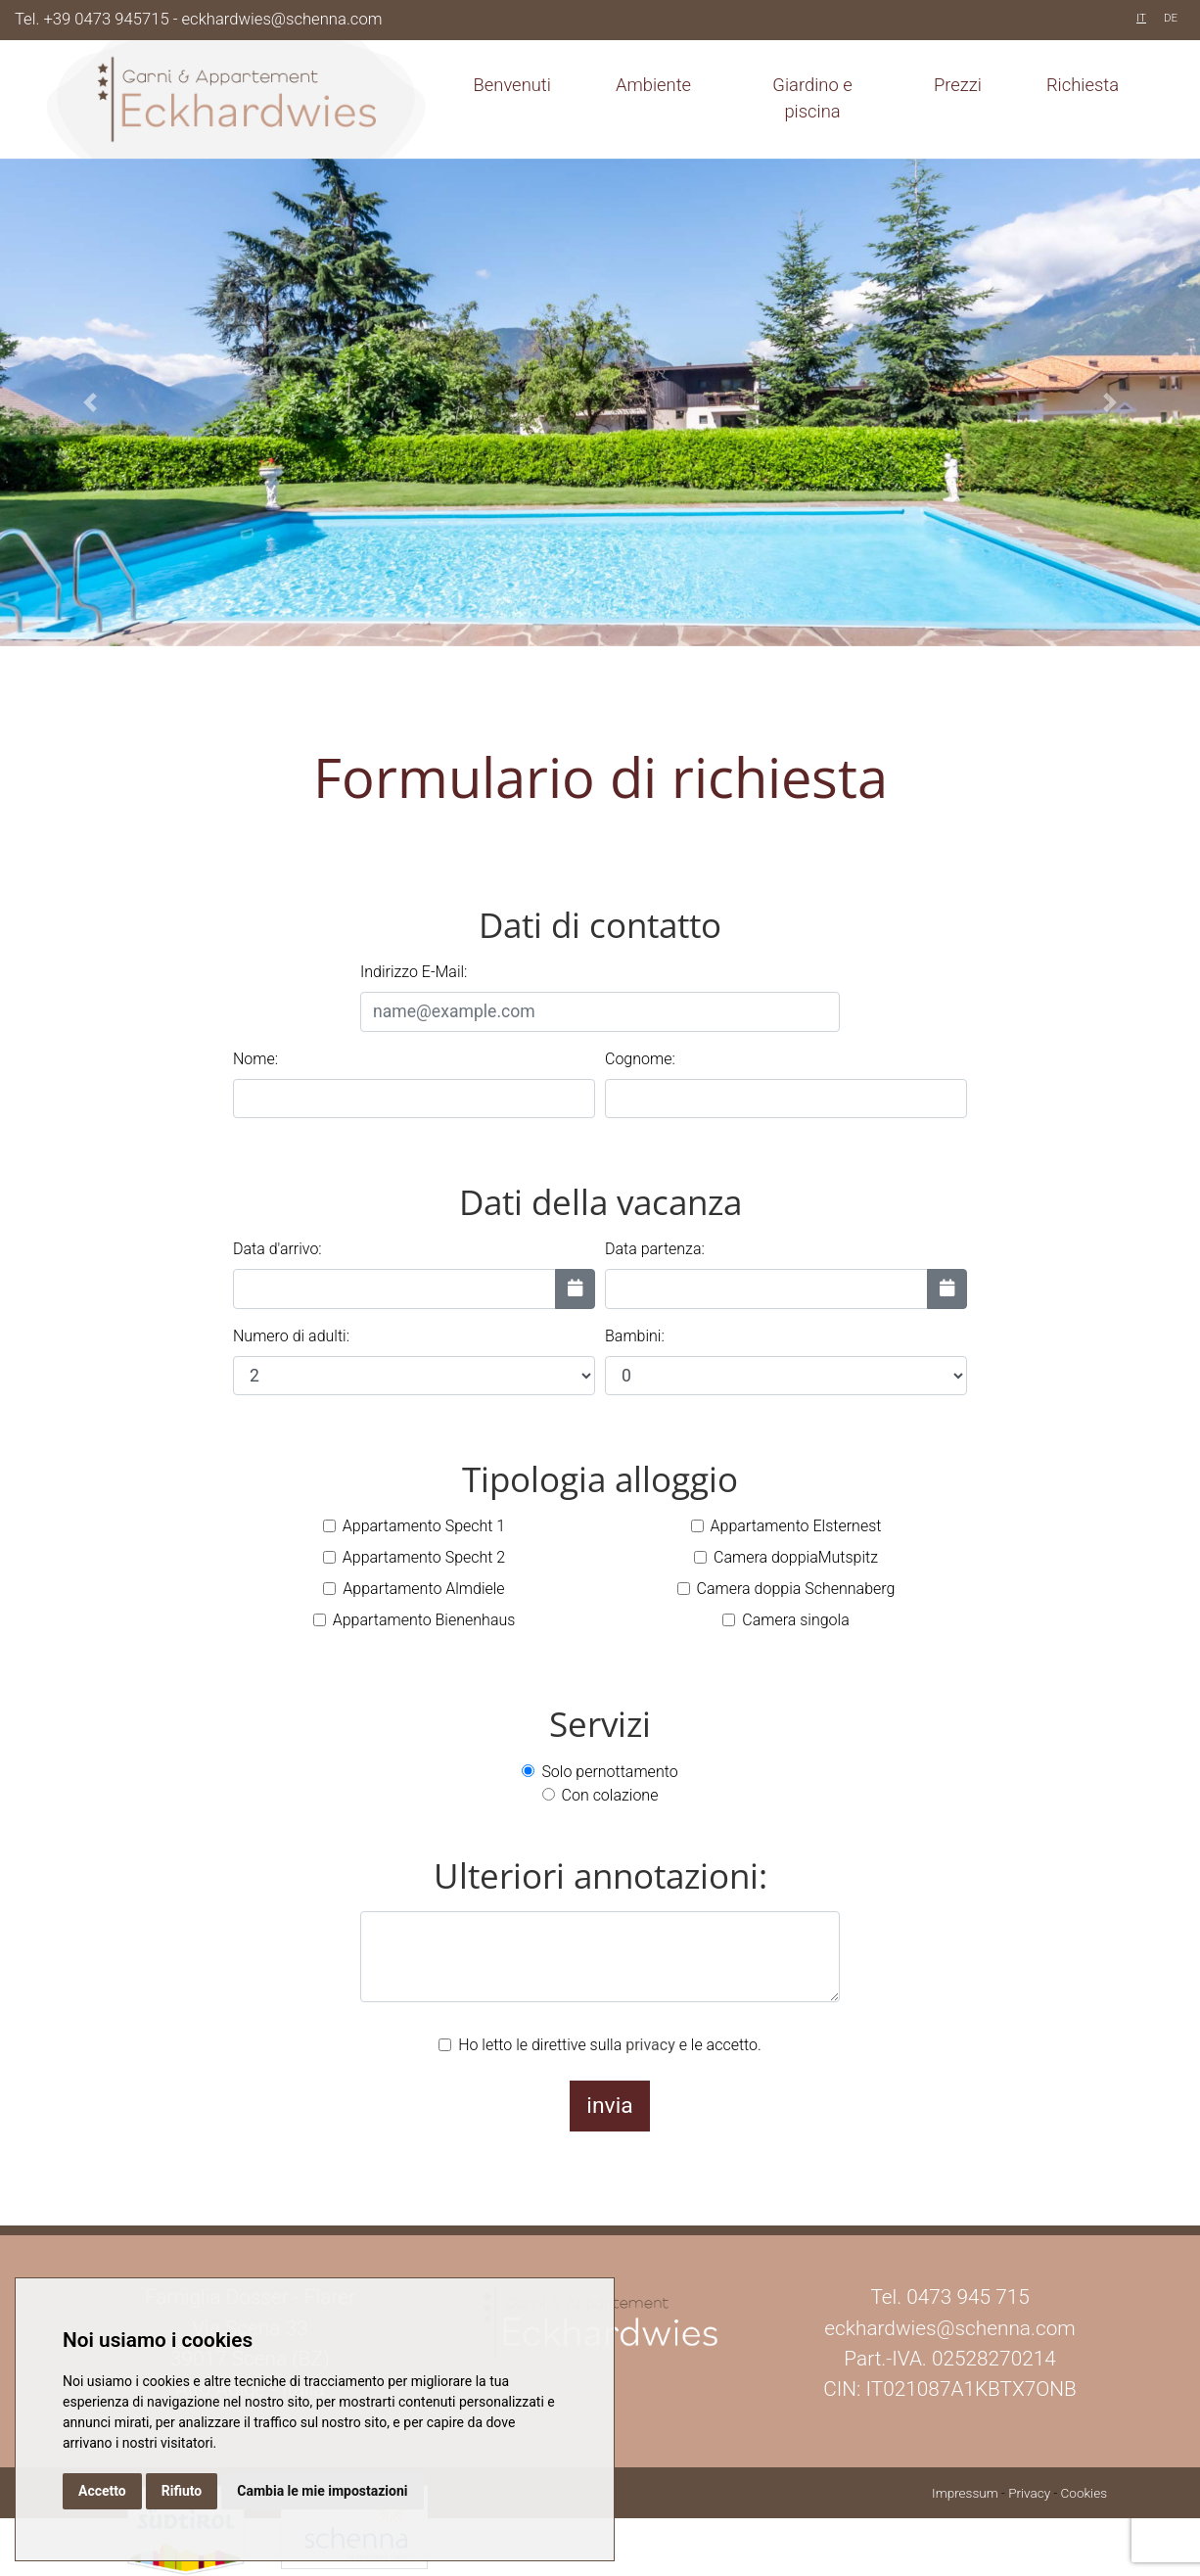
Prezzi (958, 84)
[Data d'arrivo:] (575, 1288)
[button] (90, 402)
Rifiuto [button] (182, 2491)
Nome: (255, 1059)
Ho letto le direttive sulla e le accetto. (610, 2045)
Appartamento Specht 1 (424, 1526)
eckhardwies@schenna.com (282, 19)
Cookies (1084, 2493)
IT (1141, 17)
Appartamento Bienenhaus (424, 1620)
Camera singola (795, 1620)
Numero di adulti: (291, 1336)
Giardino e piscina (812, 98)
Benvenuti (512, 84)
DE (1170, 17)
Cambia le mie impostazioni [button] (322, 2491)
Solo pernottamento (609, 1771)
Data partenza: (655, 1249)
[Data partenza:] (947, 1288)
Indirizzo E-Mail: (413, 971)
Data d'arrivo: (277, 1249)
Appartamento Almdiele (423, 1588)
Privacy (1029, 2493)
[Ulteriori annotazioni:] (600, 1956)
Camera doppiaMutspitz (796, 1557)
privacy (650, 2045)
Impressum (965, 2493)
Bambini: (635, 1336)
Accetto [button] (102, 2491)
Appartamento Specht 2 (424, 1557)
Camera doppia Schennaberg (796, 1588)
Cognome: (640, 1059)
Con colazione (610, 1795)
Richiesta (1082, 84)
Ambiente (653, 84)
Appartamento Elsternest (796, 1526)
